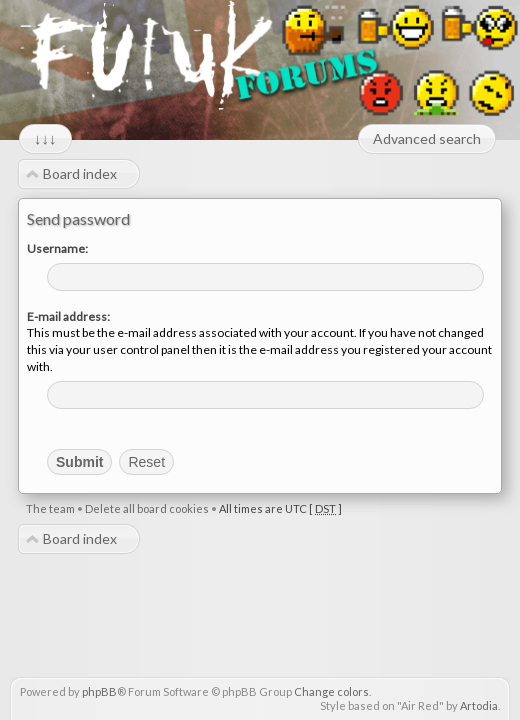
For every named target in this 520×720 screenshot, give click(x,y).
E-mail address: (68, 316)
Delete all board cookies (147, 508)
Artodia (479, 705)
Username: (57, 248)
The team (50, 508)
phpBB (99, 691)
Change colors (331, 691)
